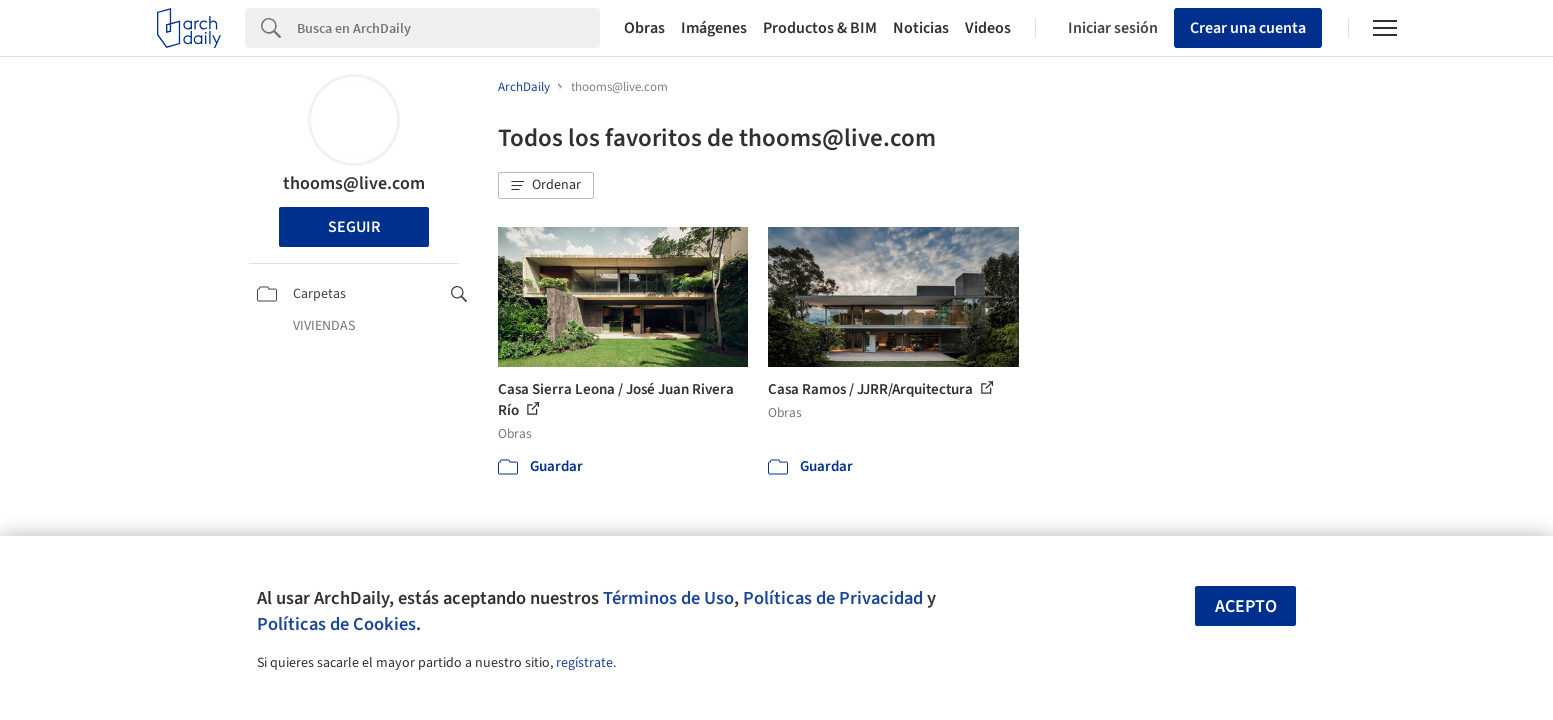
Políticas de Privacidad (833, 598)
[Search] (448, 28)
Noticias (921, 28)
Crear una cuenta (1248, 28)
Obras (644, 28)
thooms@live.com (354, 183)
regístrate (584, 663)
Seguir (354, 227)
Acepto (1246, 606)
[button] (546, 186)
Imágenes (714, 28)
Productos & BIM (820, 28)
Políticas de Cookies (336, 624)
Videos (988, 28)
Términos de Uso (668, 598)
